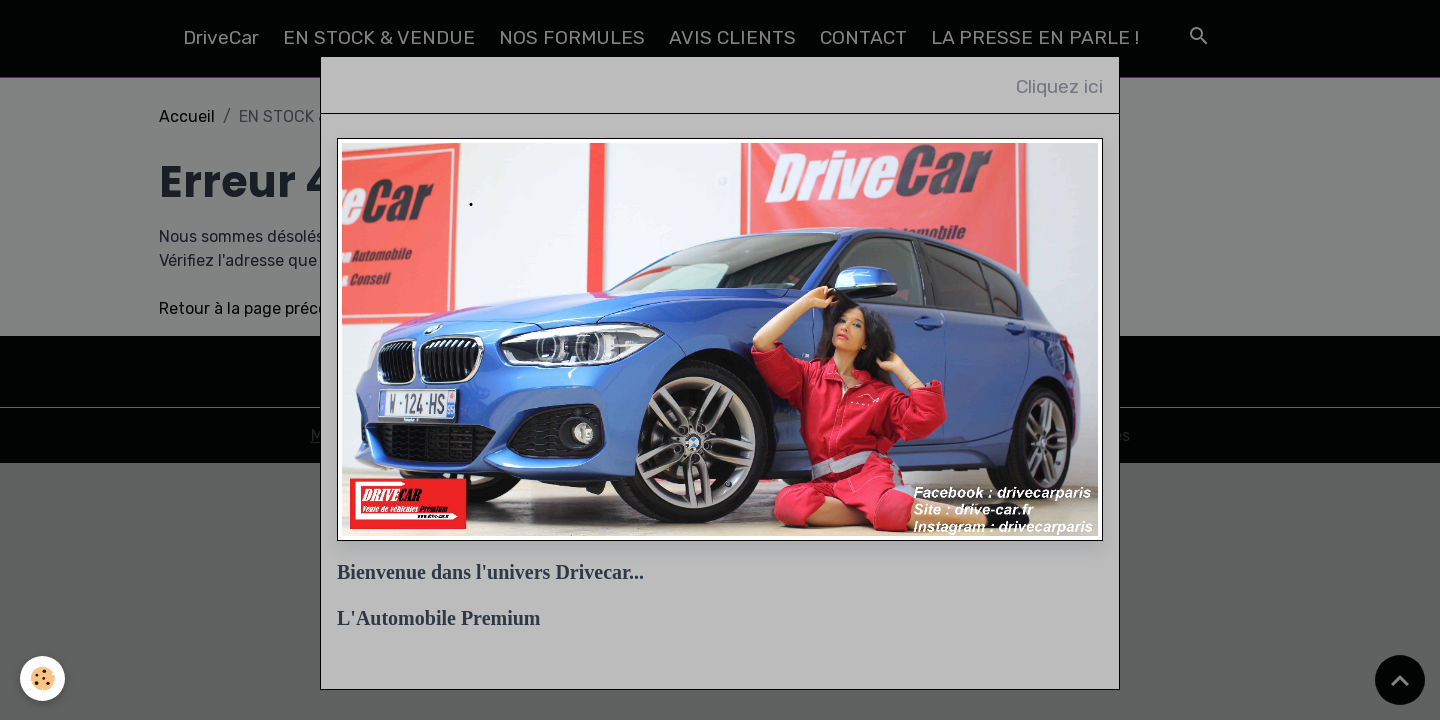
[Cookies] (42, 678)
